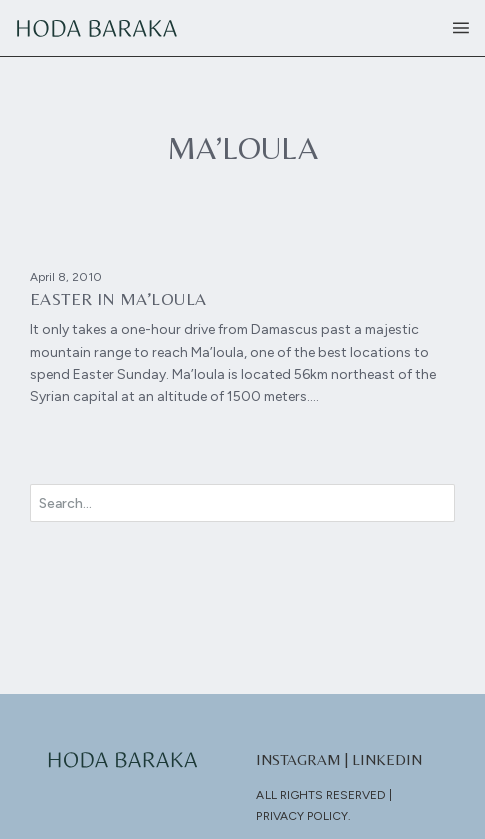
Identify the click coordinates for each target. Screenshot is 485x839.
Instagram (298, 759)
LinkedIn (387, 759)
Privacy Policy (302, 816)
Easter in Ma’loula (118, 299)
